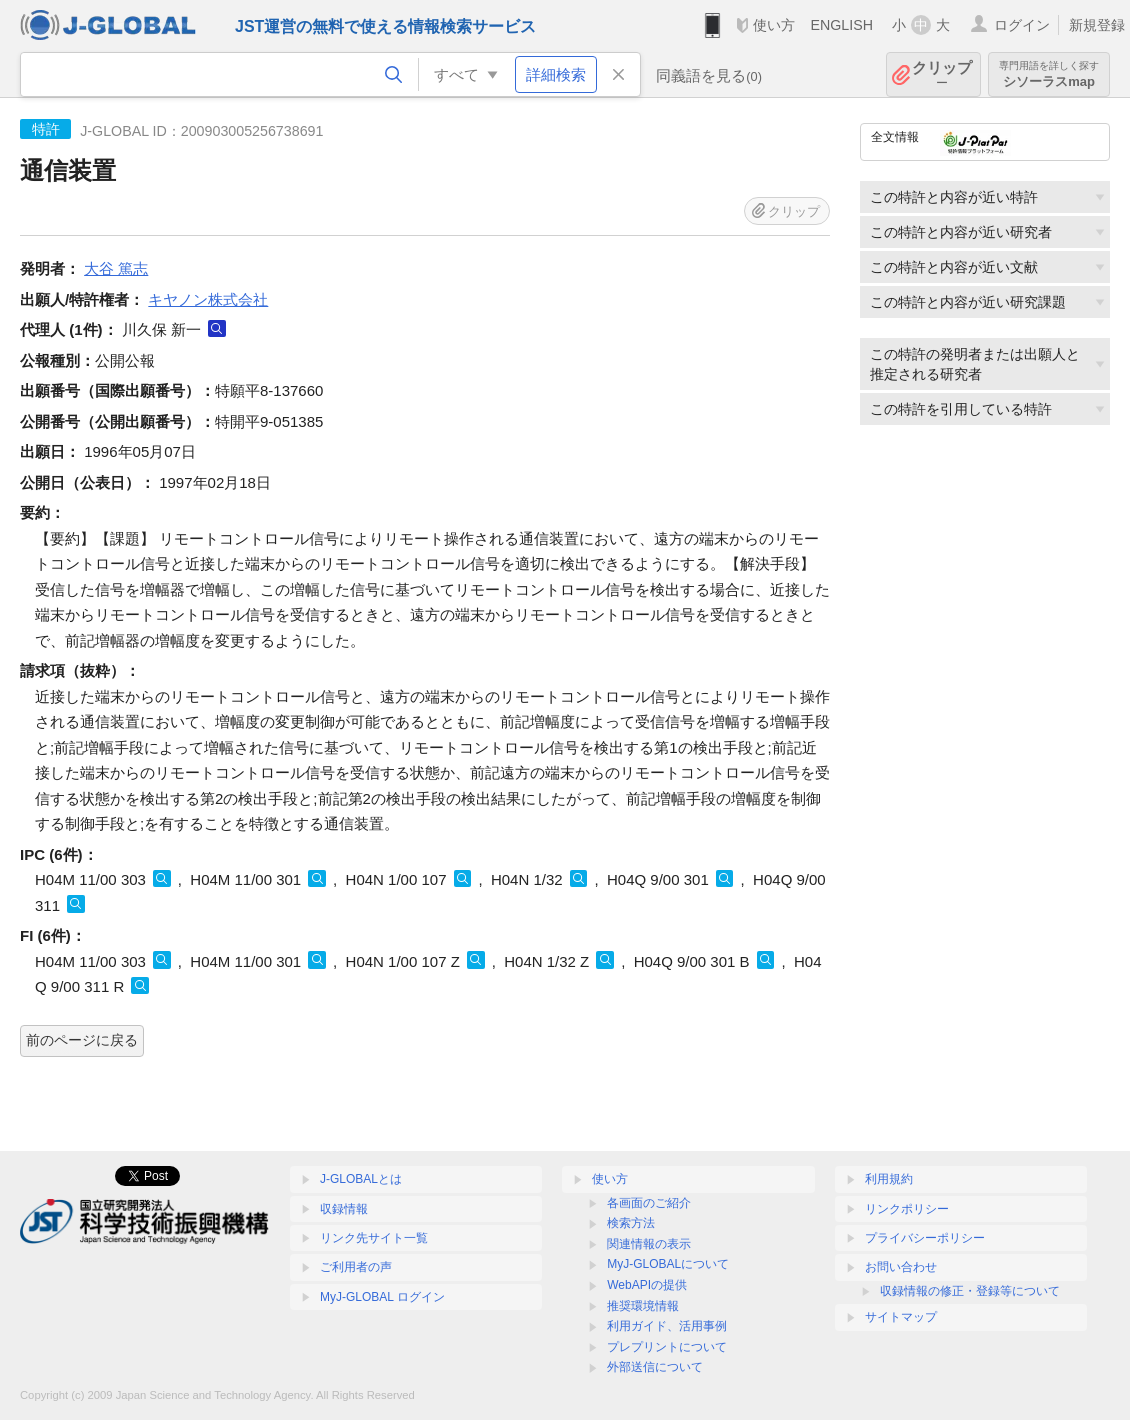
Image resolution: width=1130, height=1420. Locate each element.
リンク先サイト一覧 (374, 1238)
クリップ (942, 74)
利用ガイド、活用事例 (667, 1326)
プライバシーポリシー (925, 1238)
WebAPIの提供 (647, 1285)
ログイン (1022, 25)
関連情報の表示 (649, 1244)
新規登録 (1097, 25)
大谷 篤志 (116, 268)
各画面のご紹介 (649, 1203)
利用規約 (889, 1179)
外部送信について (655, 1367)
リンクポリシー (907, 1209)
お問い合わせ (901, 1267)
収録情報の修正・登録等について (970, 1291)
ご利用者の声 (356, 1267)
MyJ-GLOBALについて (668, 1264)
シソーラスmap (1049, 74)
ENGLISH (841, 25)
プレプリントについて (667, 1347)
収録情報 (344, 1209)
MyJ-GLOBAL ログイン (382, 1297)
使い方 (774, 25)
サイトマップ (901, 1317)
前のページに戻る (82, 1040)
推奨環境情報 (643, 1306)
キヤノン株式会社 (208, 299)
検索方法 (631, 1223)
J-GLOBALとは (361, 1179)
